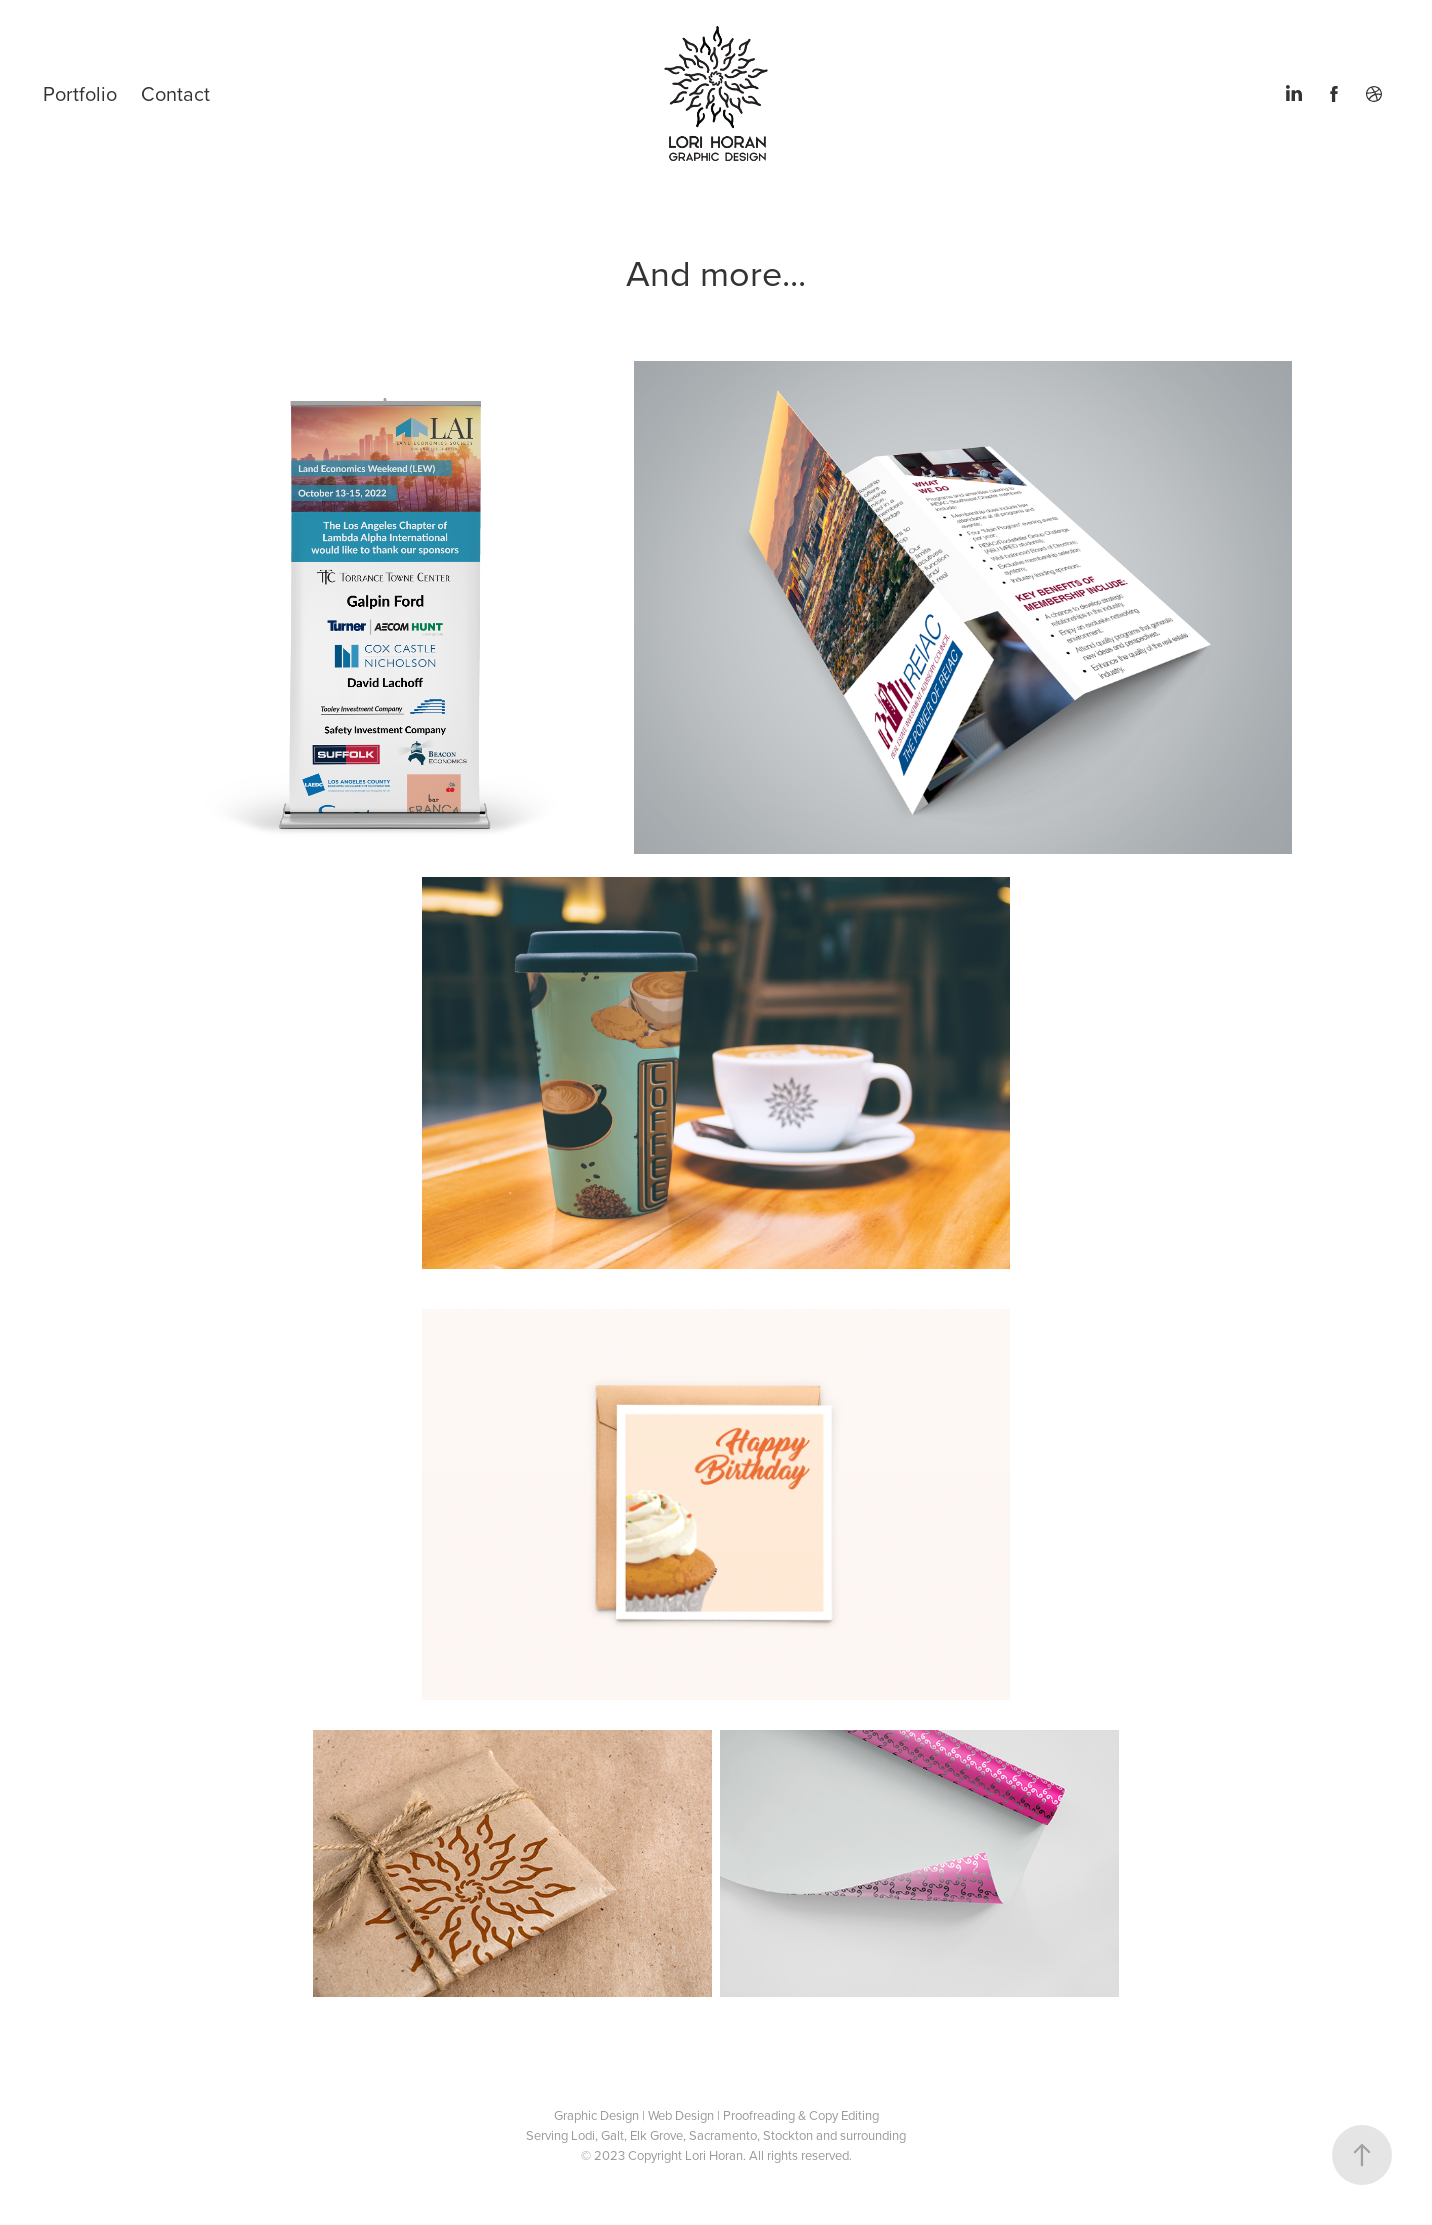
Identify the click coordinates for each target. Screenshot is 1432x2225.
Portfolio (80, 93)
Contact (175, 93)
